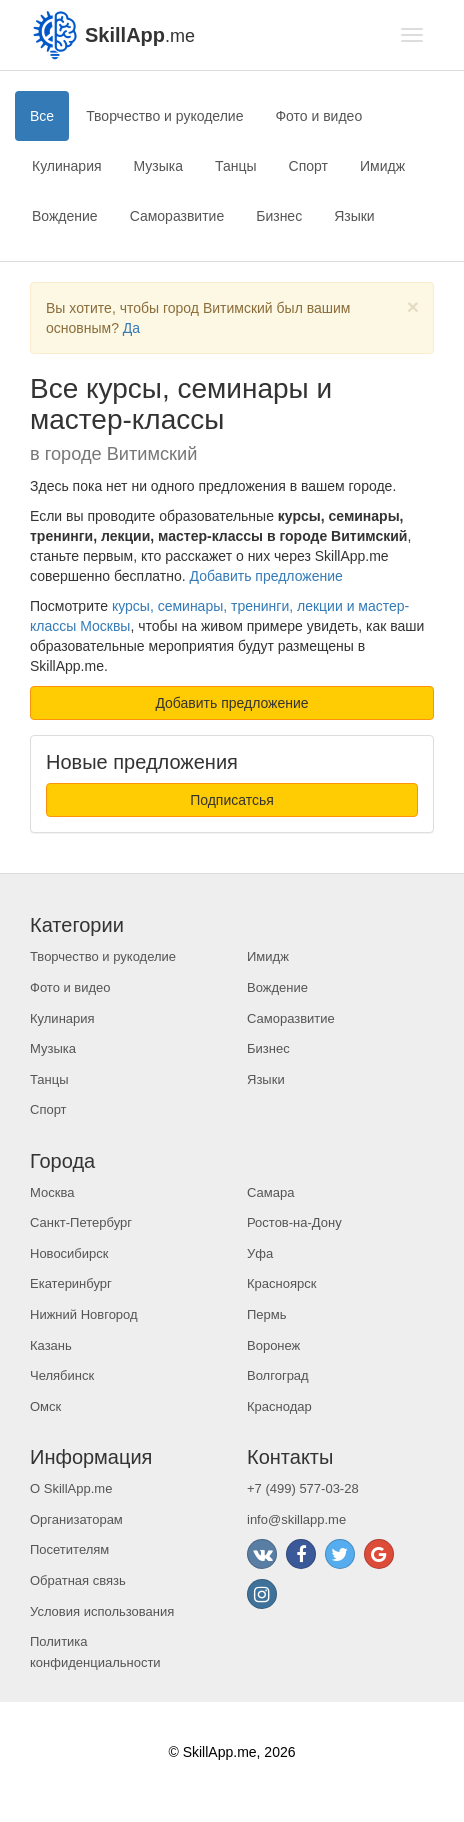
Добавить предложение (266, 576)
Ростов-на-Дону (294, 1222)
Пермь (267, 1314)
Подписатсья (232, 800)
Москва (52, 1192)
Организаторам (76, 1519)
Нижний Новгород (84, 1314)
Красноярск (281, 1283)
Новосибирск (69, 1253)
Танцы (236, 166)
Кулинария (67, 166)
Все (42, 116)
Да (131, 328)
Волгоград (278, 1375)
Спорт (308, 166)
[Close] (413, 306)
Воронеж (273, 1345)
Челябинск (62, 1375)
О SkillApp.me (71, 1488)
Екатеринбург (71, 1283)
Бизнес (279, 216)
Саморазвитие (177, 216)
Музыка (159, 166)
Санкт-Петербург (81, 1222)
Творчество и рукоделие (164, 116)
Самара (270, 1192)
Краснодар (279, 1406)
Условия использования (102, 1611)
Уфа (260, 1253)
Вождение (65, 216)
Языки (354, 216)
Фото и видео (318, 116)
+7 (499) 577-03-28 (303, 1488)
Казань (51, 1345)
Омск (45, 1406)
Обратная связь (78, 1580)
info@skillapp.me (296, 1519)
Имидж (382, 166)
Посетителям (69, 1549)
